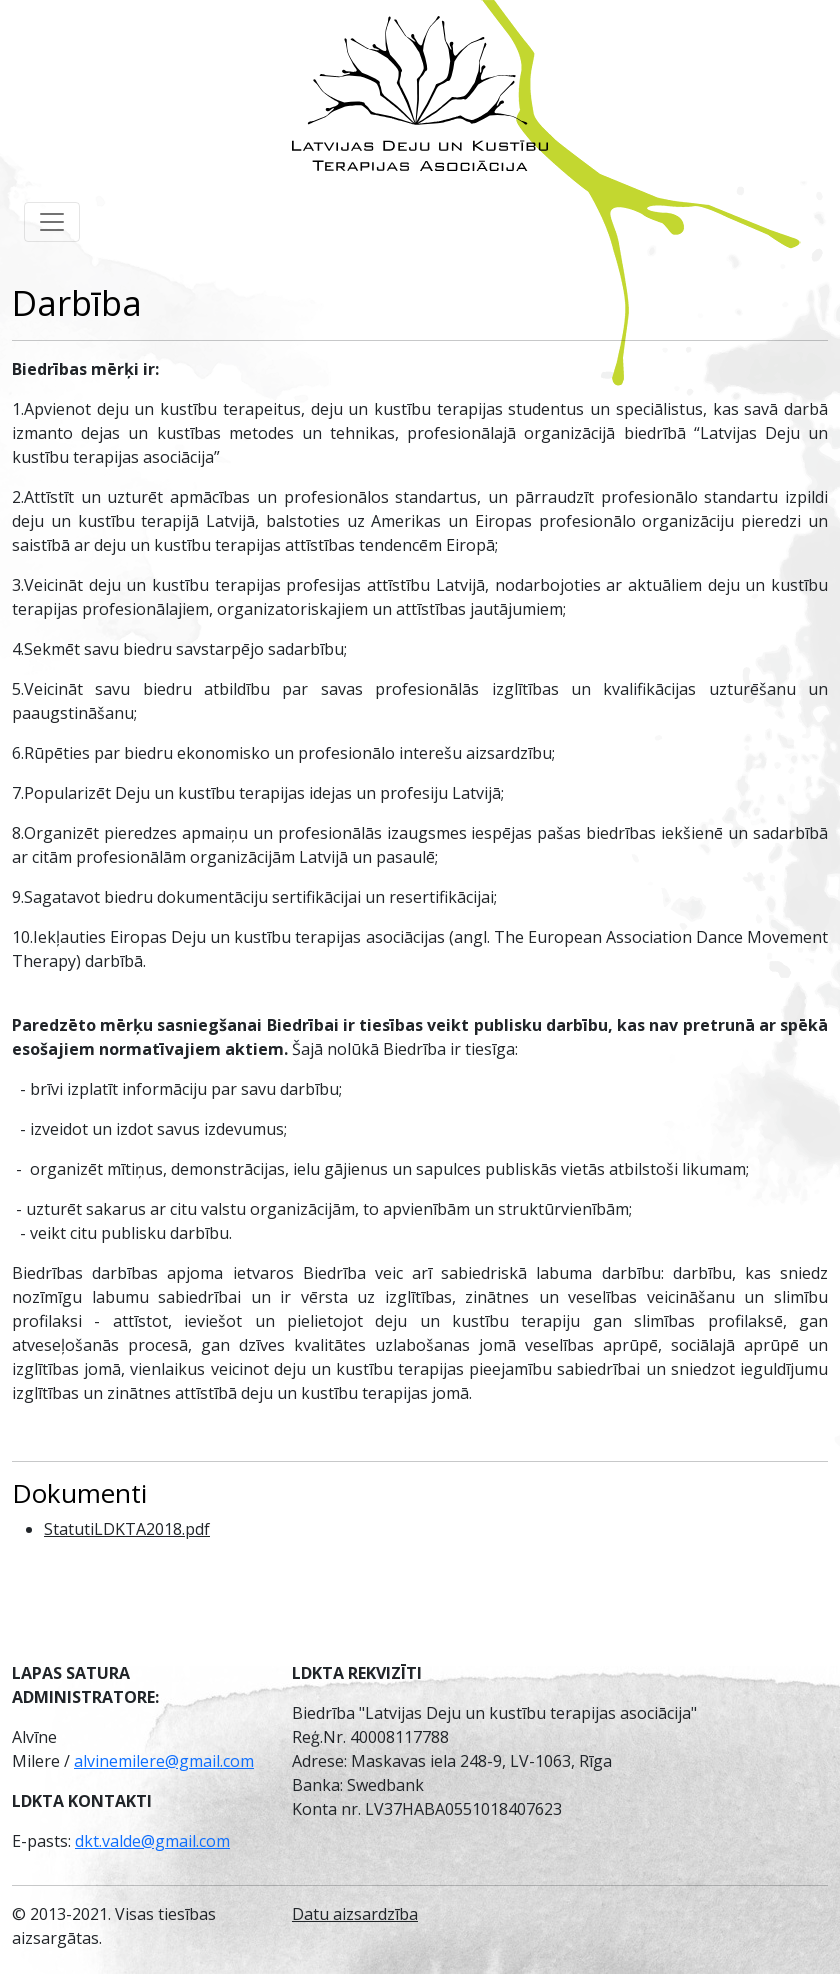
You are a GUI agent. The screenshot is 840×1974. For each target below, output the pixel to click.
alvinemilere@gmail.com (164, 1761)
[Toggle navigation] (52, 222)
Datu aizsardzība (355, 1914)
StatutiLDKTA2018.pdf (127, 1529)
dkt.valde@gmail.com (152, 1841)
